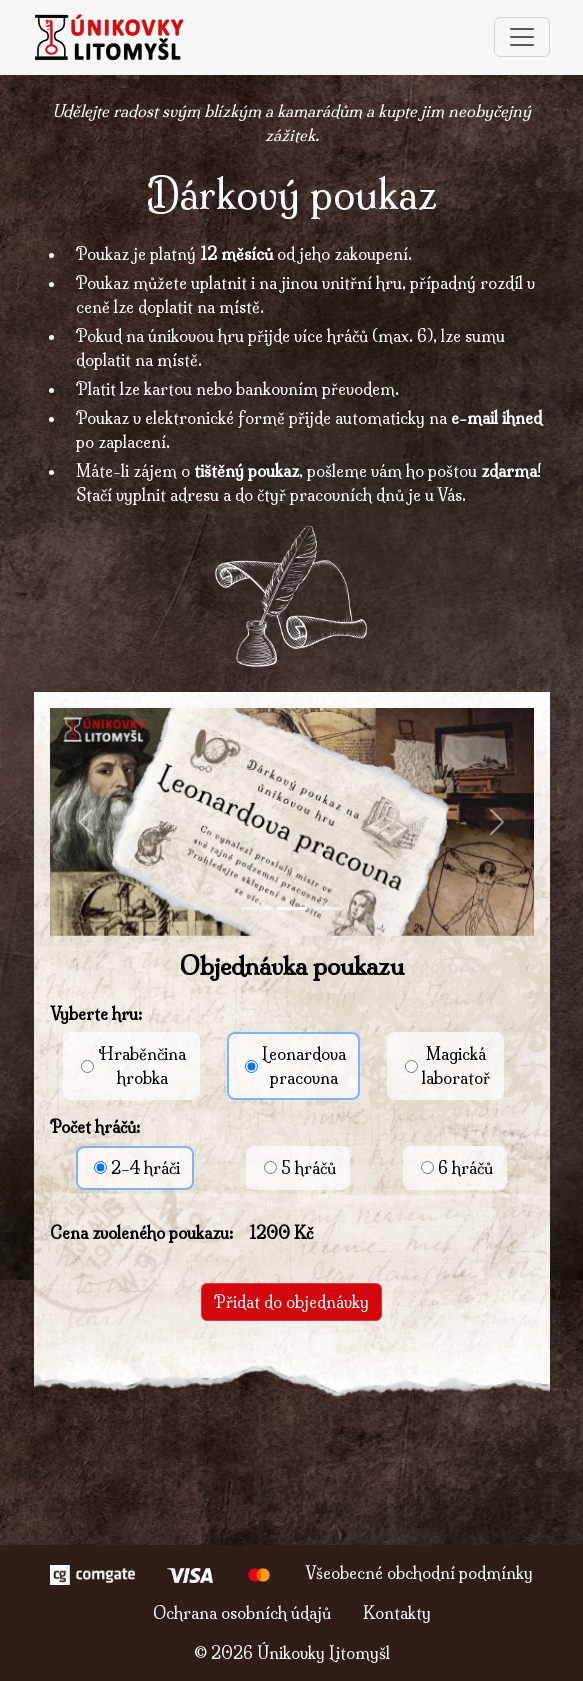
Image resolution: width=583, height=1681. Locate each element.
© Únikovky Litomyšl (292, 1653)
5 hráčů (300, 1168)
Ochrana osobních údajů (242, 1613)
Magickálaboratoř (447, 1066)
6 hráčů (457, 1168)
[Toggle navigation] (522, 37)
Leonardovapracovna (295, 1066)
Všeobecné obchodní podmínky (419, 1573)
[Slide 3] (328, 908)
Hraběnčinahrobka (133, 1066)
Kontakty (397, 1613)
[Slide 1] (256, 908)
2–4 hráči (137, 1168)
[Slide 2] (292, 908)
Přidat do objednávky (291, 1302)
